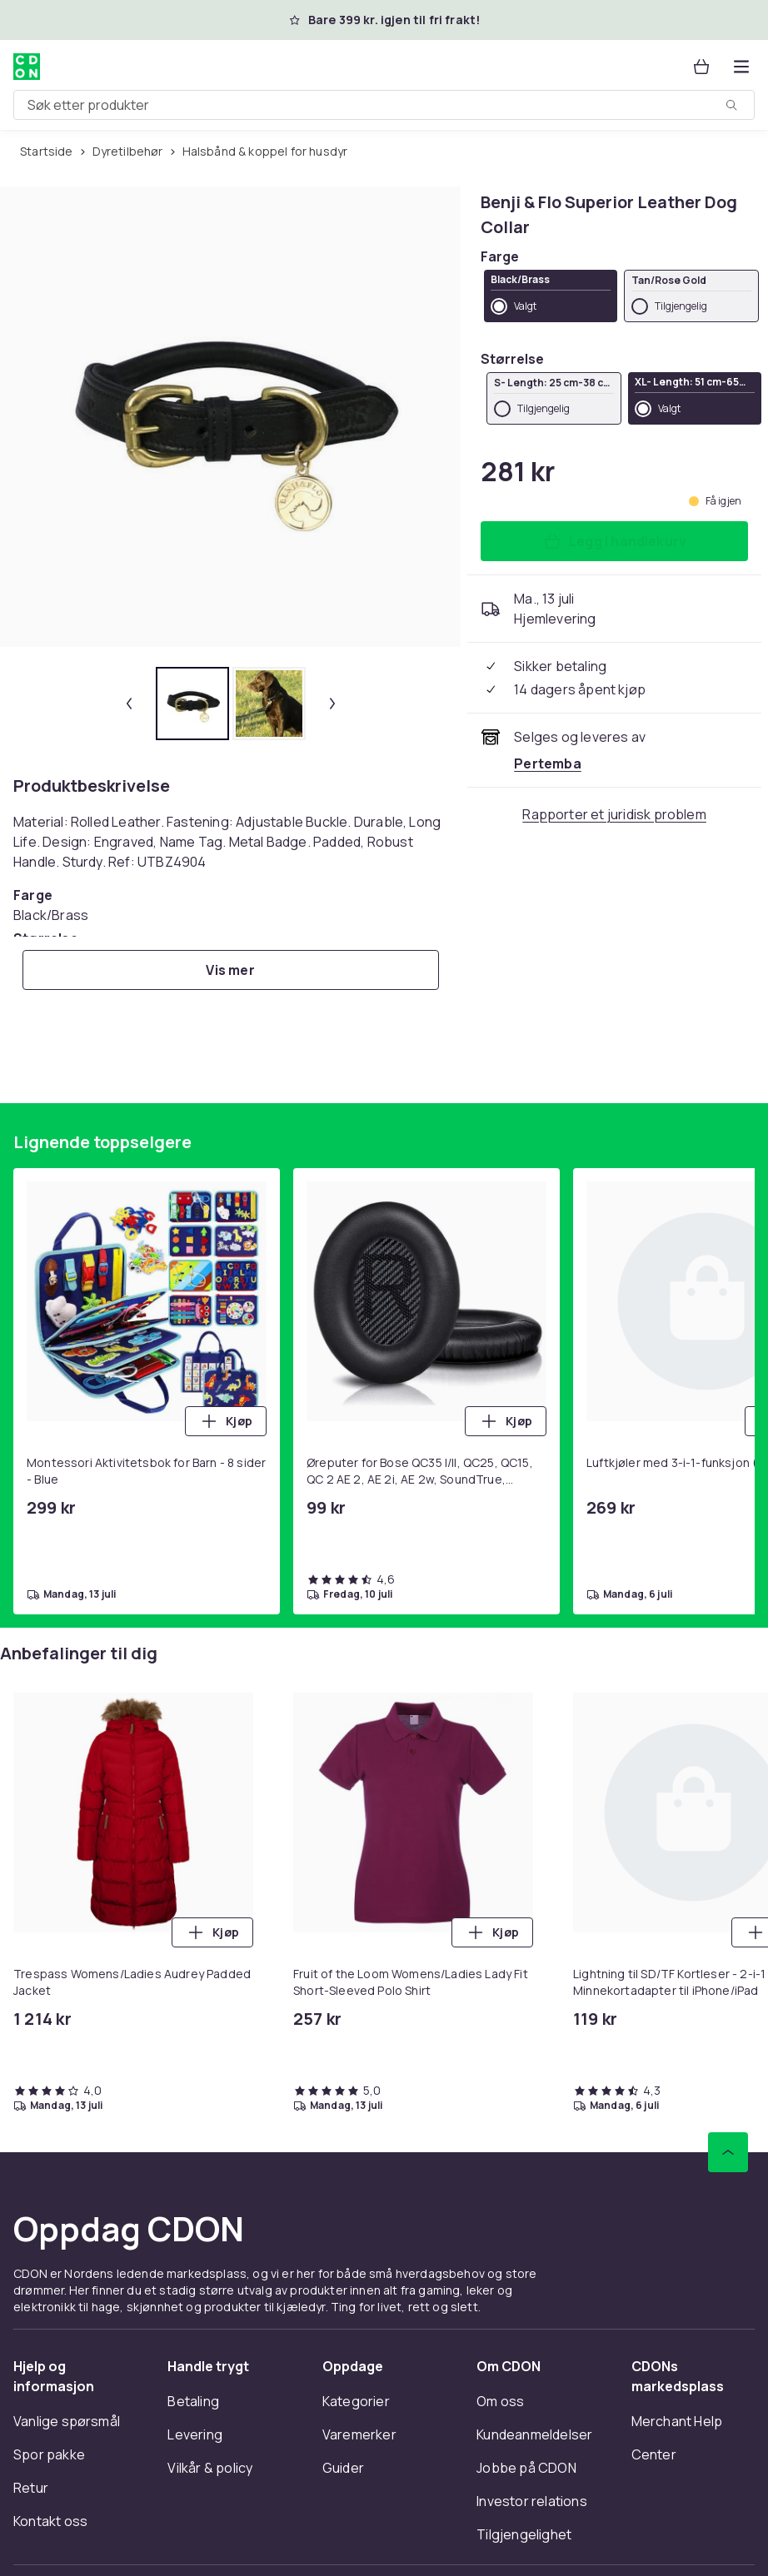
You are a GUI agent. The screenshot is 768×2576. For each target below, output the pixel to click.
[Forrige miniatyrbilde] (129, 704)
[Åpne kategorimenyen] (741, 67)
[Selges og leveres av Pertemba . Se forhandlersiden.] (547, 763)
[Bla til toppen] (728, 2152)
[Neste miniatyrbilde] (332, 704)
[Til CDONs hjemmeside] (26, 67)
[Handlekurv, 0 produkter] (701, 67)
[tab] (192, 703)
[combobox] (384, 105)
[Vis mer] (230, 970)
